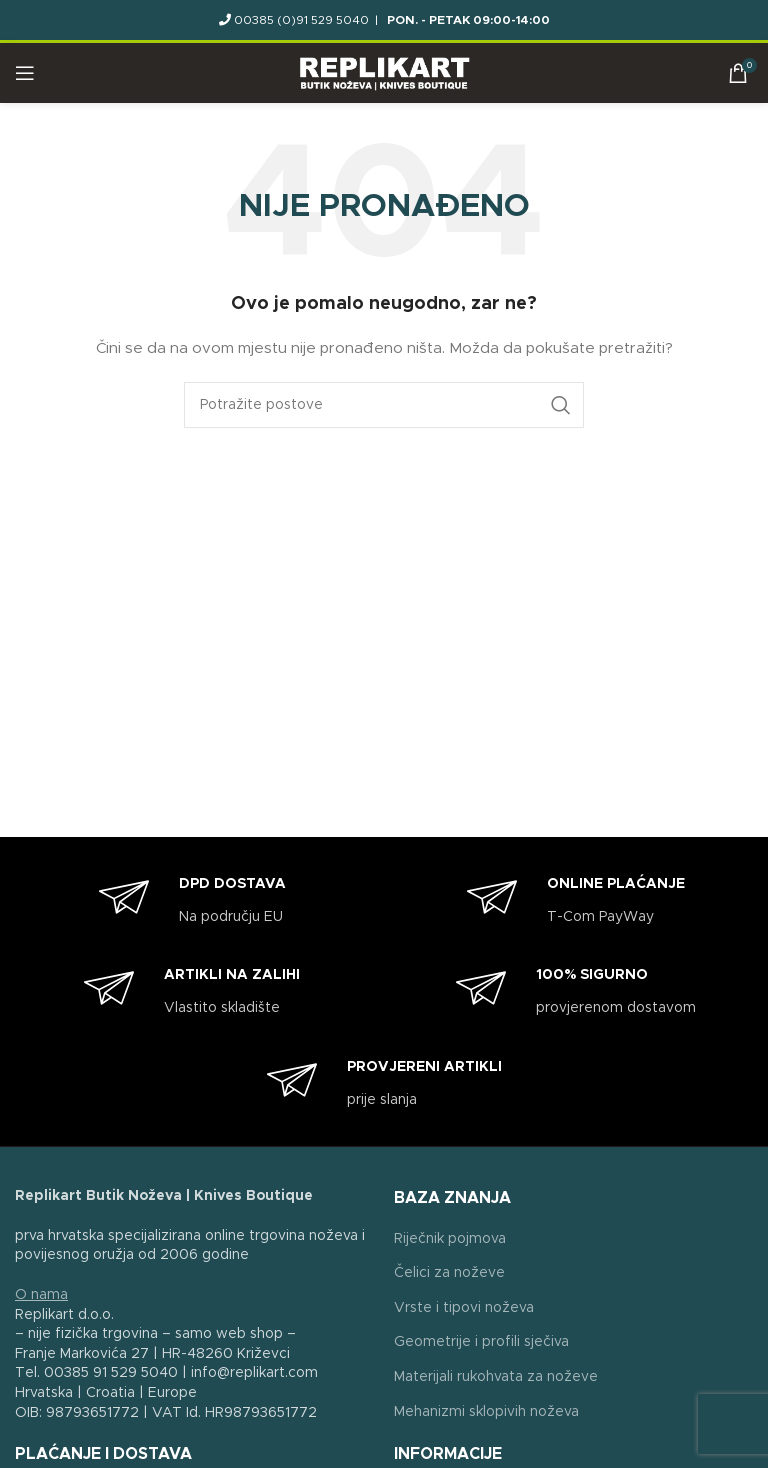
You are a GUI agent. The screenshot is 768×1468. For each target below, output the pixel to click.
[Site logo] (384, 73)
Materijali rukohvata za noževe (496, 1377)
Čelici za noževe (449, 1273)
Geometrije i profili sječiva (481, 1342)
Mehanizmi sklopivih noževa (486, 1412)
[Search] (384, 405)
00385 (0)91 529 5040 (301, 20)
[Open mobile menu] (25, 73)
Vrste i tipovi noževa (464, 1308)
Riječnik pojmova (450, 1239)
